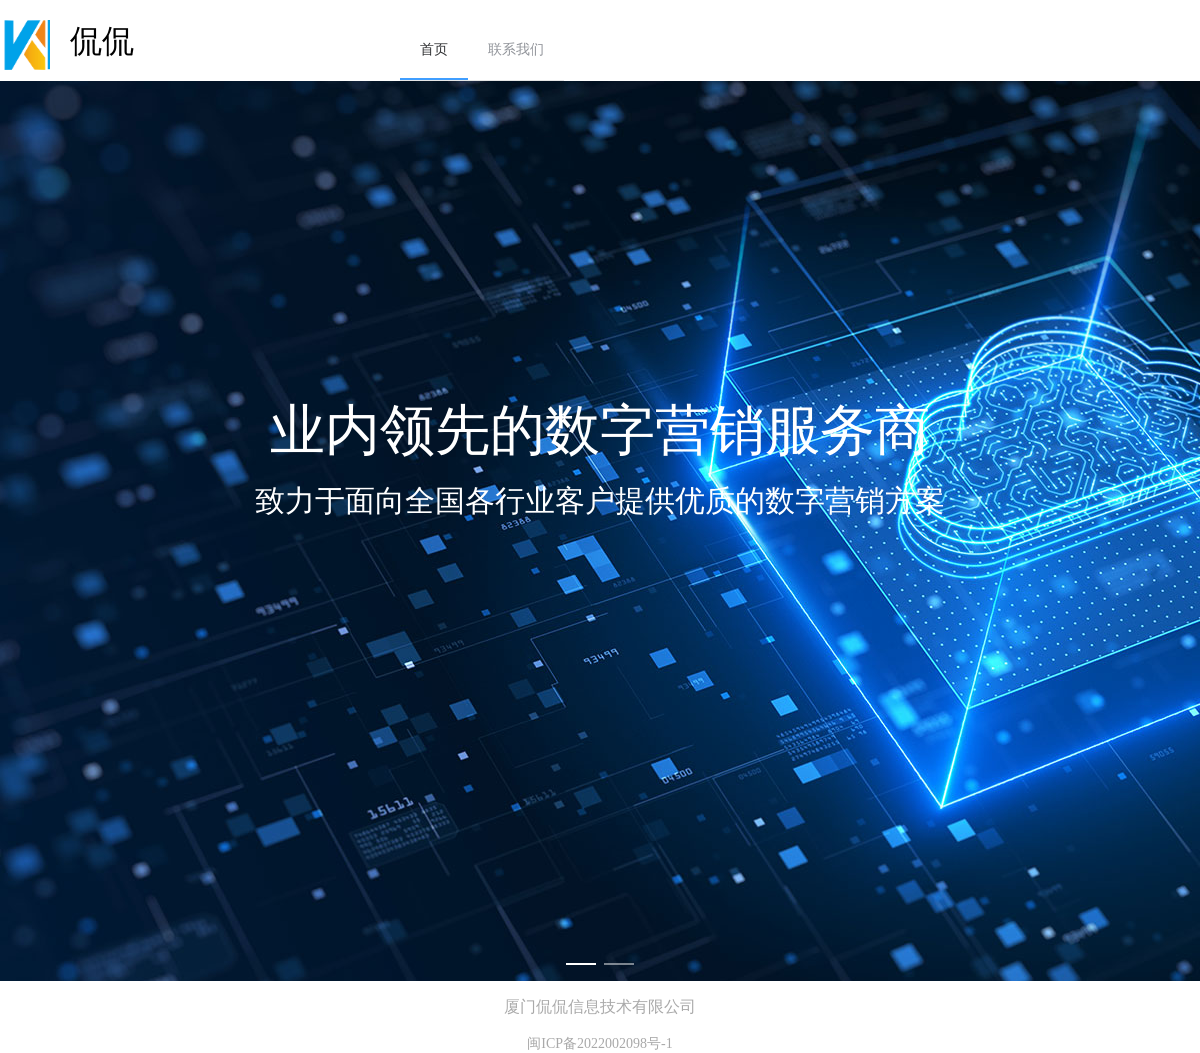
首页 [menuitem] (434, 49)
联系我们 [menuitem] (516, 49)
